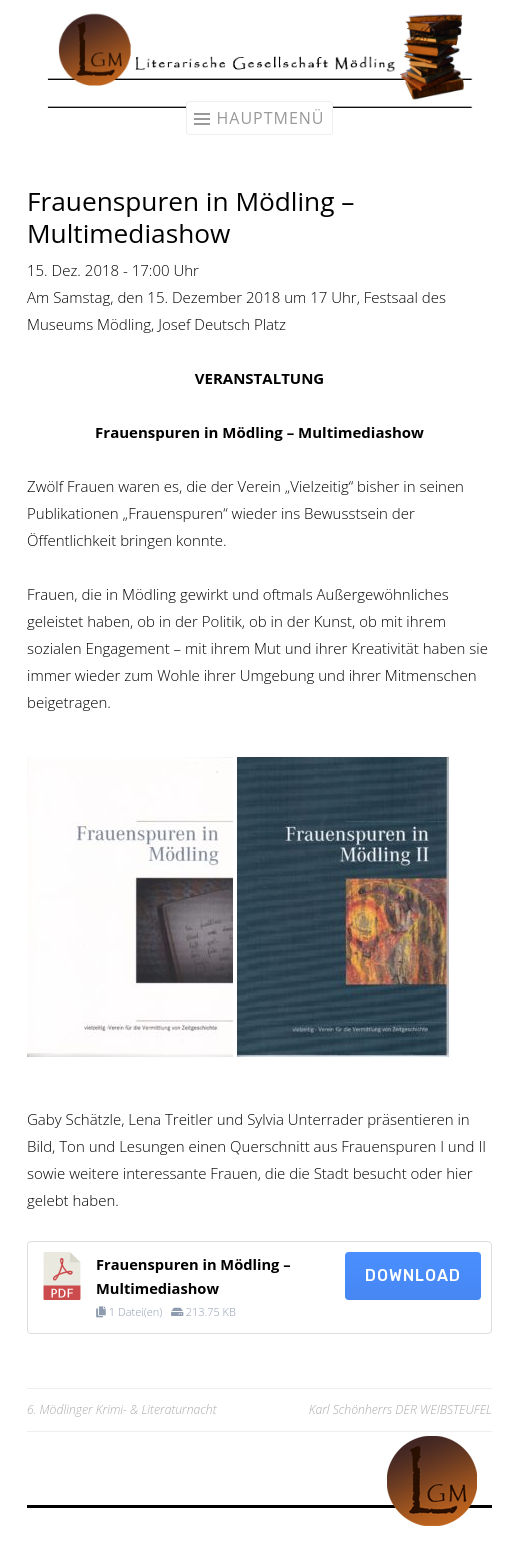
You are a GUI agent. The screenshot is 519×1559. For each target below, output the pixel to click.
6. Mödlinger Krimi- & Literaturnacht (122, 1409)
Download (413, 1275)
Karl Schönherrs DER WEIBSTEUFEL (400, 1409)
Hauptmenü (270, 118)
